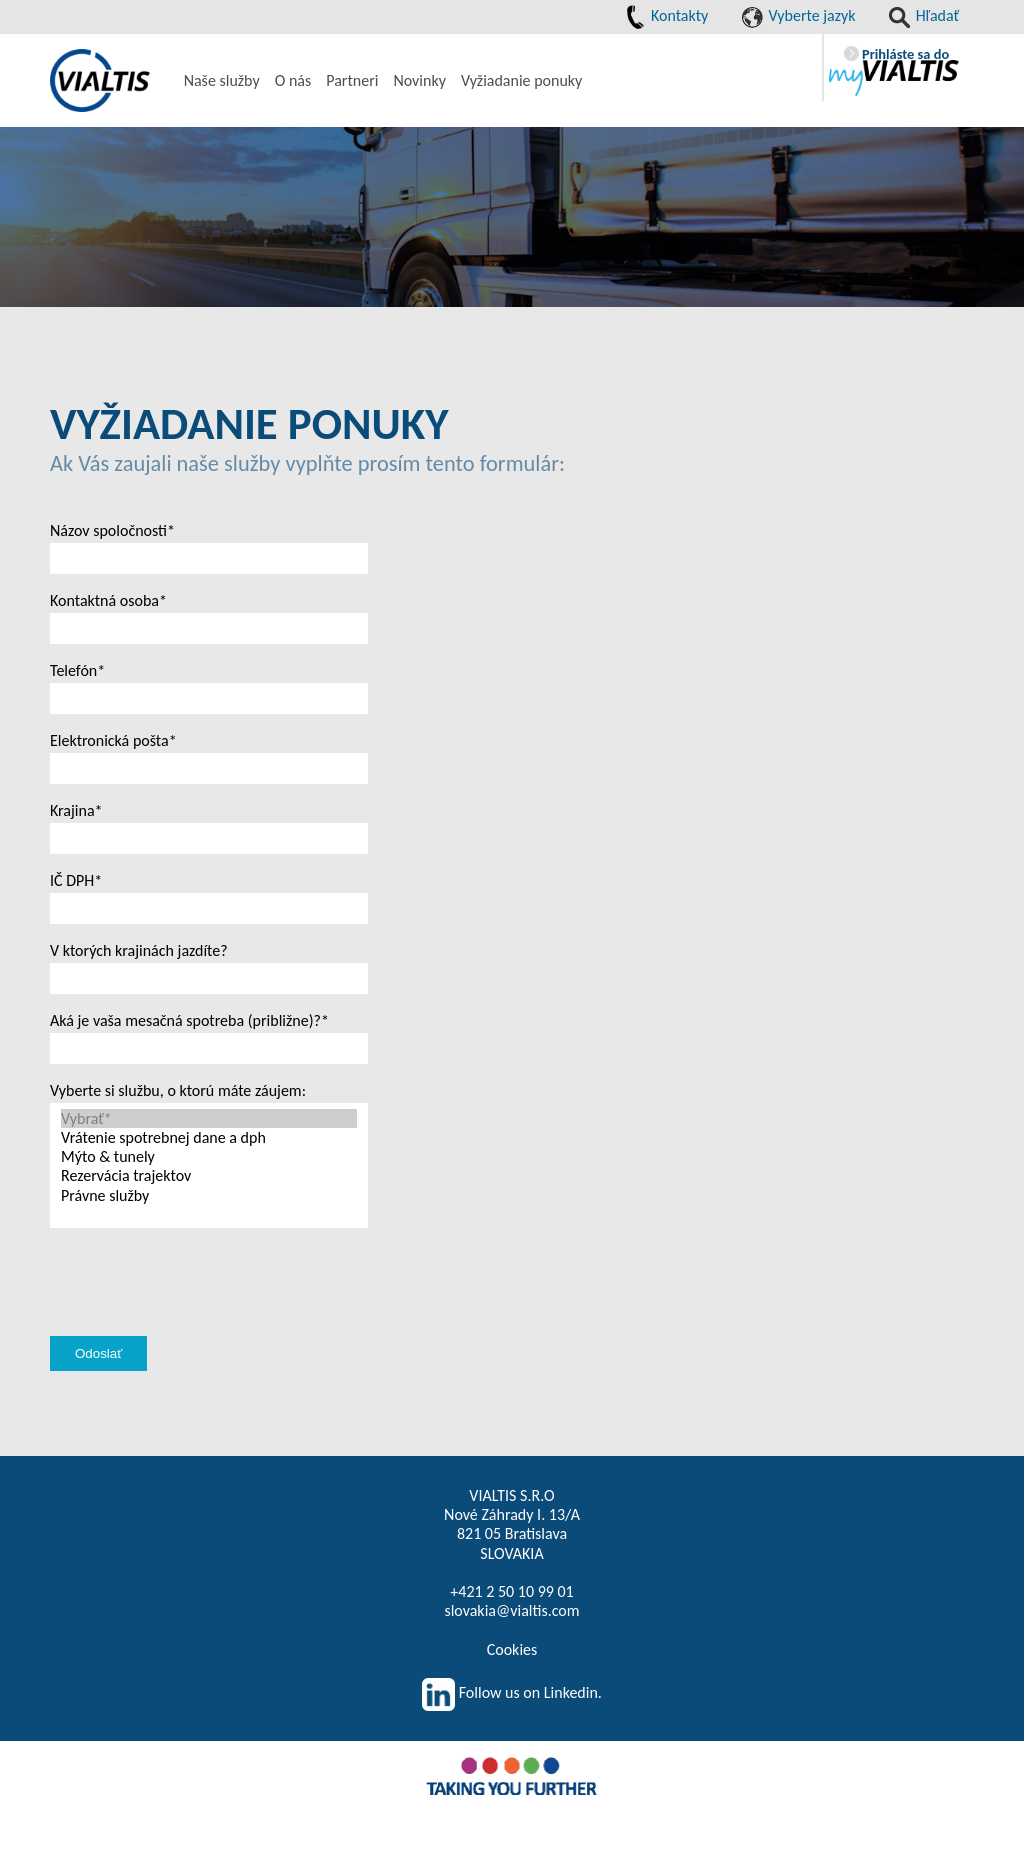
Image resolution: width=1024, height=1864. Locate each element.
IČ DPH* (76, 880)
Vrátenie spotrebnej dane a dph (209, 1137)
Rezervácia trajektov (209, 1175)
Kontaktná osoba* (108, 600)
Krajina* (76, 810)
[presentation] (202, 1305)
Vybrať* (209, 1118)
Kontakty (667, 15)
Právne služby (209, 1195)
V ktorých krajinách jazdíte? (139, 950)
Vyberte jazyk (799, 15)
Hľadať (924, 15)
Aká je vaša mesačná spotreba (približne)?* (189, 1020)
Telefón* (77, 670)
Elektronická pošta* (113, 740)
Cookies (512, 1649)
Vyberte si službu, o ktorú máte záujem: (178, 1090)
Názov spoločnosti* (112, 530)
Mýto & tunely (209, 1156)
